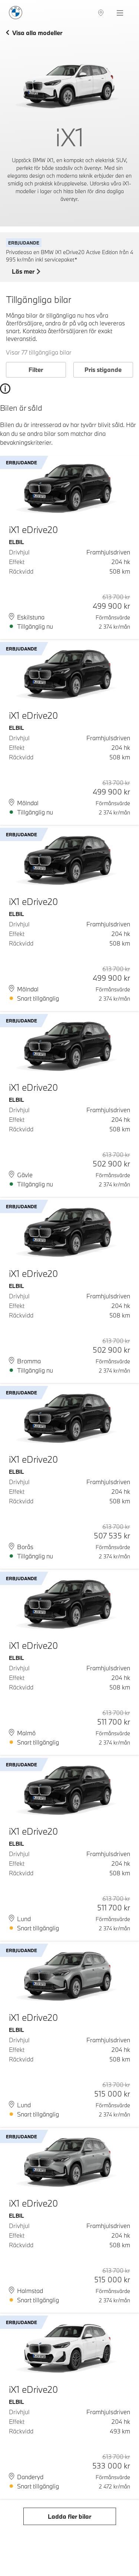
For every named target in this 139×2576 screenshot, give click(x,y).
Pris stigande (103, 369)
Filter (36, 369)
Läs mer (26, 272)
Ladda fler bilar (69, 2516)
